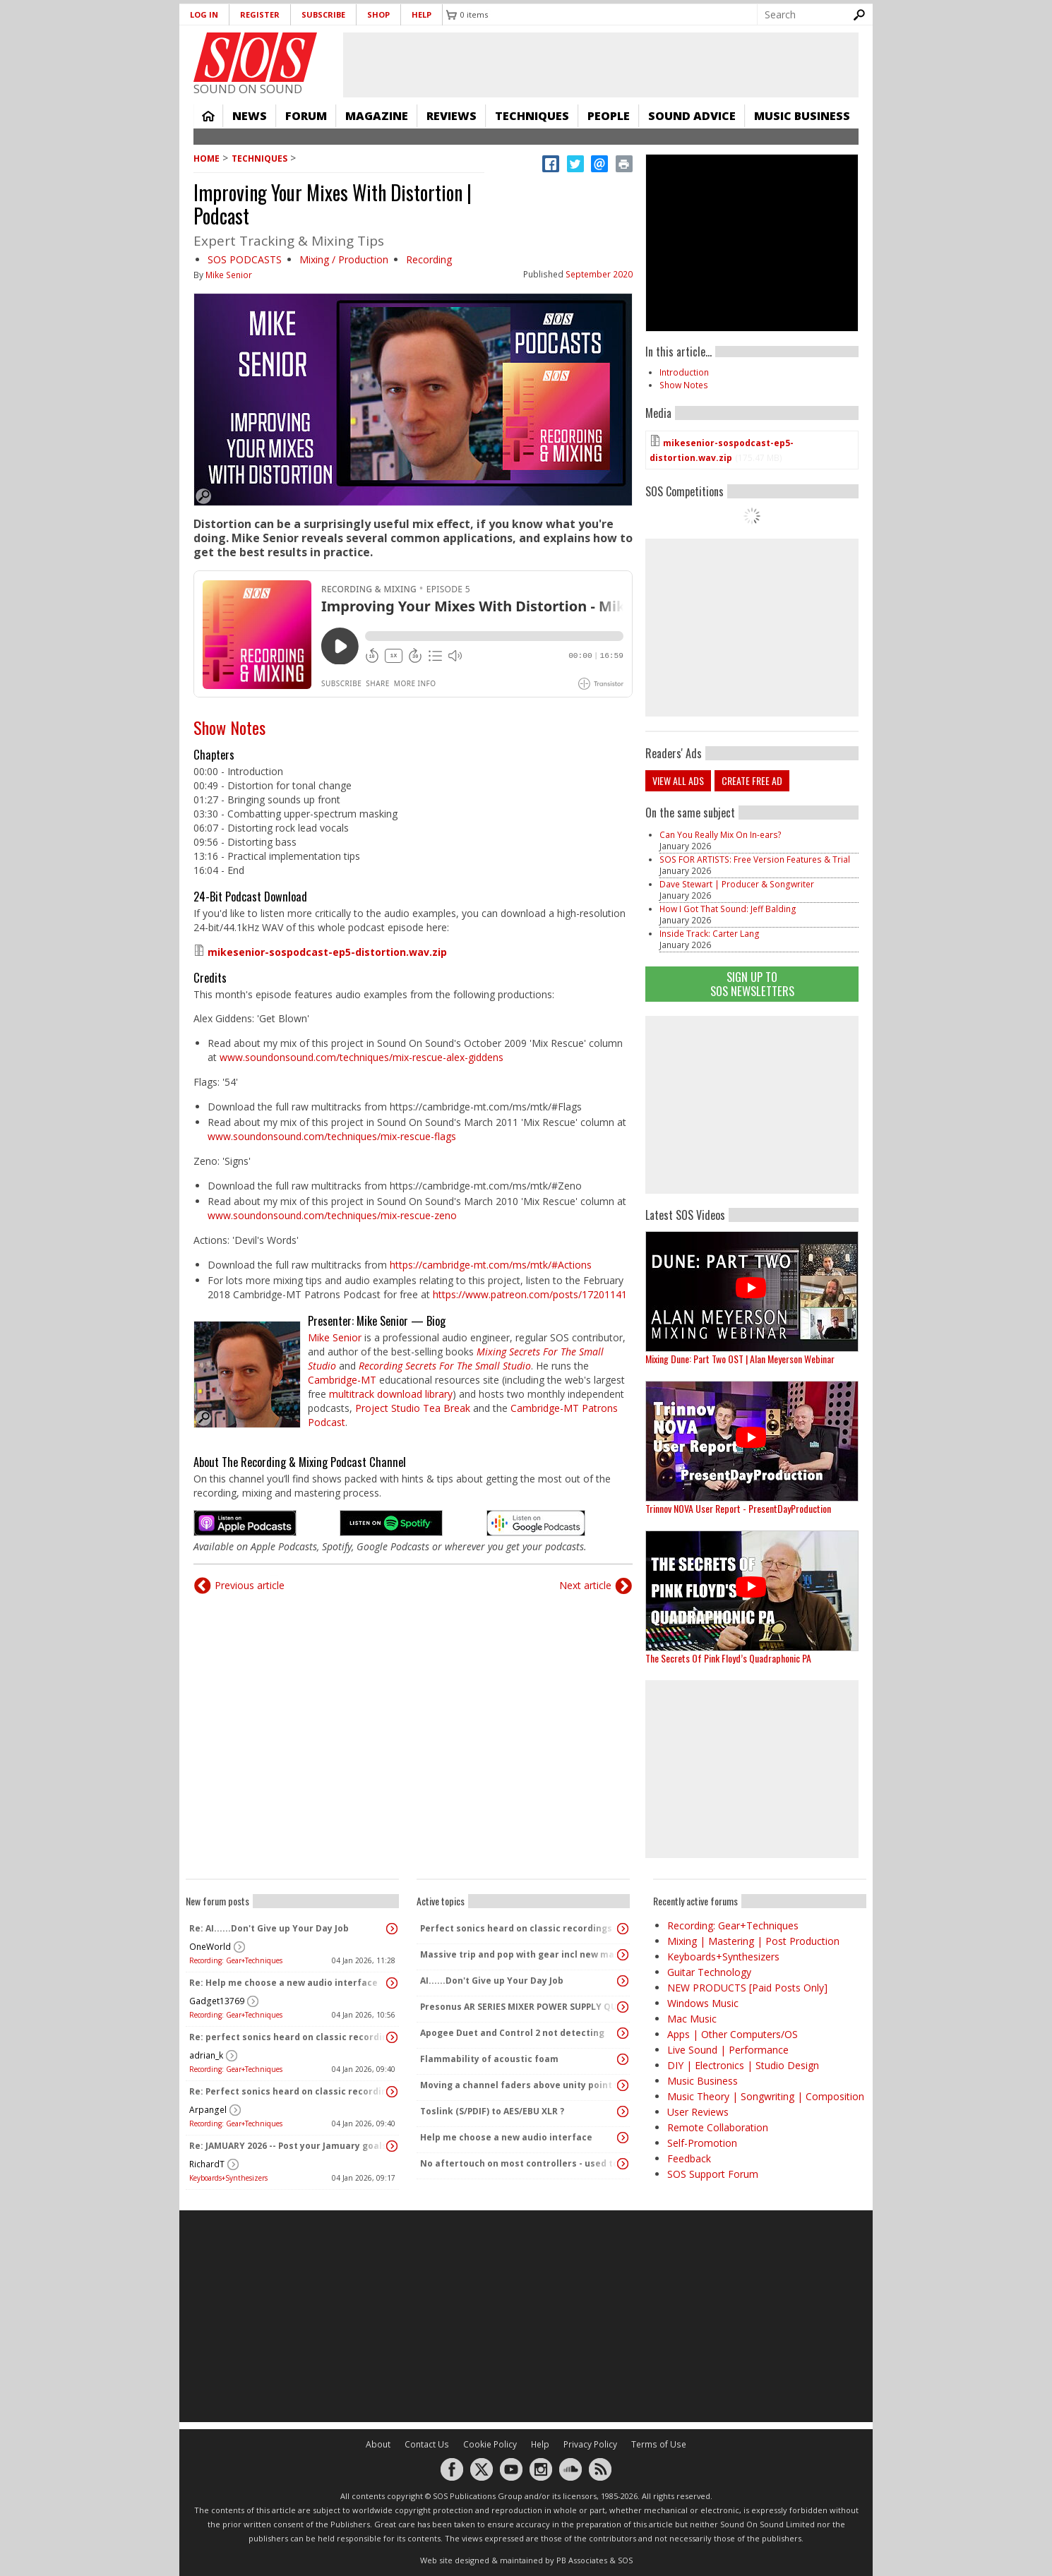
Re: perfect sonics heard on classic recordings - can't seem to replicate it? (288, 2037)
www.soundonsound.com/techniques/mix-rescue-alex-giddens (361, 1057)
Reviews (451, 116)
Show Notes (229, 727)
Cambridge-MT (342, 1379)
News (249, 116)
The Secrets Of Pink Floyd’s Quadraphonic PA (728, 1658)
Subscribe (323, 14)
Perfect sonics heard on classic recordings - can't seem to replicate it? (519, 1928)
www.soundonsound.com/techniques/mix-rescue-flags (332, 1136)
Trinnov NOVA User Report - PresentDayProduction (738, 1508)
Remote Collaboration (717, 2127)
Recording (429, 259)
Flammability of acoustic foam (489, 2059)
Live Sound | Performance (728, 2049)
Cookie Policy (490, 2444)
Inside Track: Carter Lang (709, 934)
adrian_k (206, 2055)
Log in (204, 14)
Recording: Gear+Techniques (235, 1960)
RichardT (207, 2164)
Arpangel (208, 2110)
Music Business (802, 116)
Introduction (684, 372)
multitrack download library (391, 1394)
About (378, 2444)
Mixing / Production (343, 259)
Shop (378, 14)
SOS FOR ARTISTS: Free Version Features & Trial (754, 859)
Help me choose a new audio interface (506, 2137)
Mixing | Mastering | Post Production (753, 1941)
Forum (306, 116)
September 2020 (599, 274)
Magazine (376, 116)
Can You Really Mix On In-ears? (720, 835)
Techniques (532, 116)
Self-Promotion (702, 2143)
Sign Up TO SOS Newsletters (752, 984)
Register (260, 14)
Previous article (250, 1585)
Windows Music (703, 2003)
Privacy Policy (590, 2444)
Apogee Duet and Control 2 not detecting (512, 2033)
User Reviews (698, 2112)
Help (421, 14)
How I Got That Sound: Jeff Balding (727, 909)
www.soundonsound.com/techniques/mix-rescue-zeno (332, 1215)
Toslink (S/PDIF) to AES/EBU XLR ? (492, 2111)
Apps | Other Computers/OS (732, 2034)
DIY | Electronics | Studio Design (743, 2065)
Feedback (689, 2158)
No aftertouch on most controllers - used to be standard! (519, 2163)
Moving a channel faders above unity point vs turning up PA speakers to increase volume (519, 2085)
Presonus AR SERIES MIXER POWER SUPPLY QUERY (519, 2007)
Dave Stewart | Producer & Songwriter (736, 884)
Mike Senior (228, 275)
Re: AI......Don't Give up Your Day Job (269, 1928)
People (608, 116)
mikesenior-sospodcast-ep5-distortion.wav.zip (327, 952)
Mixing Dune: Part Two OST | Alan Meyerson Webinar (740, 1358)
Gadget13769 (216, 2001)
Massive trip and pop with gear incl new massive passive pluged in (519, 1954)
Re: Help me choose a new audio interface (283, 1983)
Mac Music (692, 2018)
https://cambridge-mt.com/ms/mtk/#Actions (491, 1264)
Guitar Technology (709, 1972)
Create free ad (752, 780)
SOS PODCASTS (245, 259)
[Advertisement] (752, 1105)
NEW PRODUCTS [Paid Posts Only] (747, 1987)
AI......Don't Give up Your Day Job (491, 1981)
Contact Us (427, 2444)
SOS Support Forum (712, 2174)
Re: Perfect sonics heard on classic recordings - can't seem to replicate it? (288, 2091)
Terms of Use (658, 2444)
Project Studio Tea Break (412, 1408)
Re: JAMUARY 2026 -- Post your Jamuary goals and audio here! (288, 2146)
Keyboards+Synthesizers (228, 2178)
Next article (585, 1585)
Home (208, 115)
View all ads (678, 780)
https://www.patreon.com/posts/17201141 (530, 1294)
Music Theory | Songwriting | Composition (765, 2096)
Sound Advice (692, 116)
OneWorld (210, 1947)
